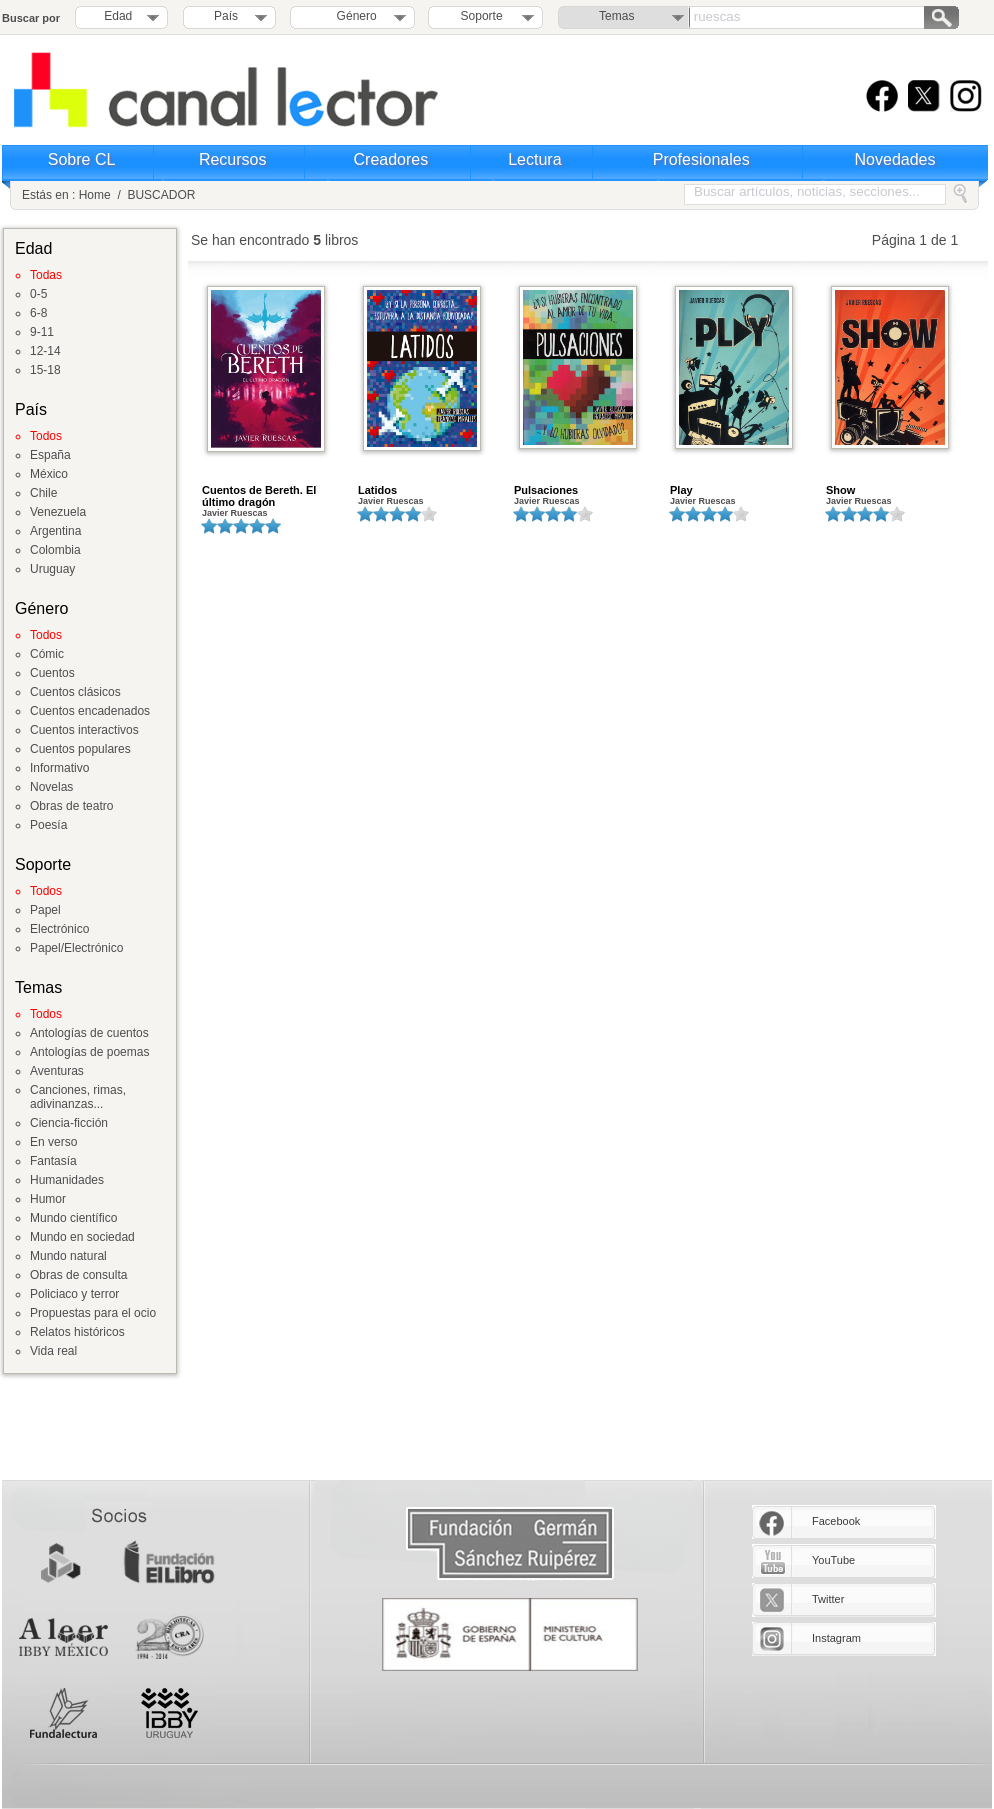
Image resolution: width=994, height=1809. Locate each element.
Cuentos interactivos (84, 730)
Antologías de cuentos (89, 1033)
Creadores (391, 159)
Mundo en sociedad (82, 1237)
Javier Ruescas (235, 513)
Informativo (59, 768)
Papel (45, 910)
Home (95, 195)
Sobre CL (82, 159)
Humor (48, 1199)
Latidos (377, 490)
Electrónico (59, 929)
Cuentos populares (80, 749)
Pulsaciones (546, 490)
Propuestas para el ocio (93, 1313)
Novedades (895, 159)
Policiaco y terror (74, 1294)
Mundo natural (68, 1256)
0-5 (38, 294)
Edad (118, 16)
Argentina (55, 531)
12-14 (45, 351)
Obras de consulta (78, 1275)
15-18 (45, 370)
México (49, 474)
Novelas (51, 787)
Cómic (47, 654)
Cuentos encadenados (90, 711)
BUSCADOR (161, 195)
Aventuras (57, 1071)
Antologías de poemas (89, 1052)
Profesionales (701, 159)
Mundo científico (73, 1218)
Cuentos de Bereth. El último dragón (259, 496)
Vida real (53, 1351)
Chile (43, 493)
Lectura (534, 159)
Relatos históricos (77, 1332)
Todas (46, 275)
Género (353, 16)
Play (681, 490)
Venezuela (58, 512)
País (226, 16)
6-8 (38, 313)
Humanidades (67, 1180)
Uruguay (52, 569)
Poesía (48, 825)
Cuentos (52, 673)
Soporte (482, 16)
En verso (53, 1142)
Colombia (55, 550)
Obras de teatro (71, 806)
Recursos (233, 159)
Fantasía (53, 1161)
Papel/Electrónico (76, 948)
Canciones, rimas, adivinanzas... (78, 1097)
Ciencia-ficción (69, 1123)
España (50, 455)
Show (840, 490)
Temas (616, 16)
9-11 (42, 332)
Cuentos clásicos (75, 692)
